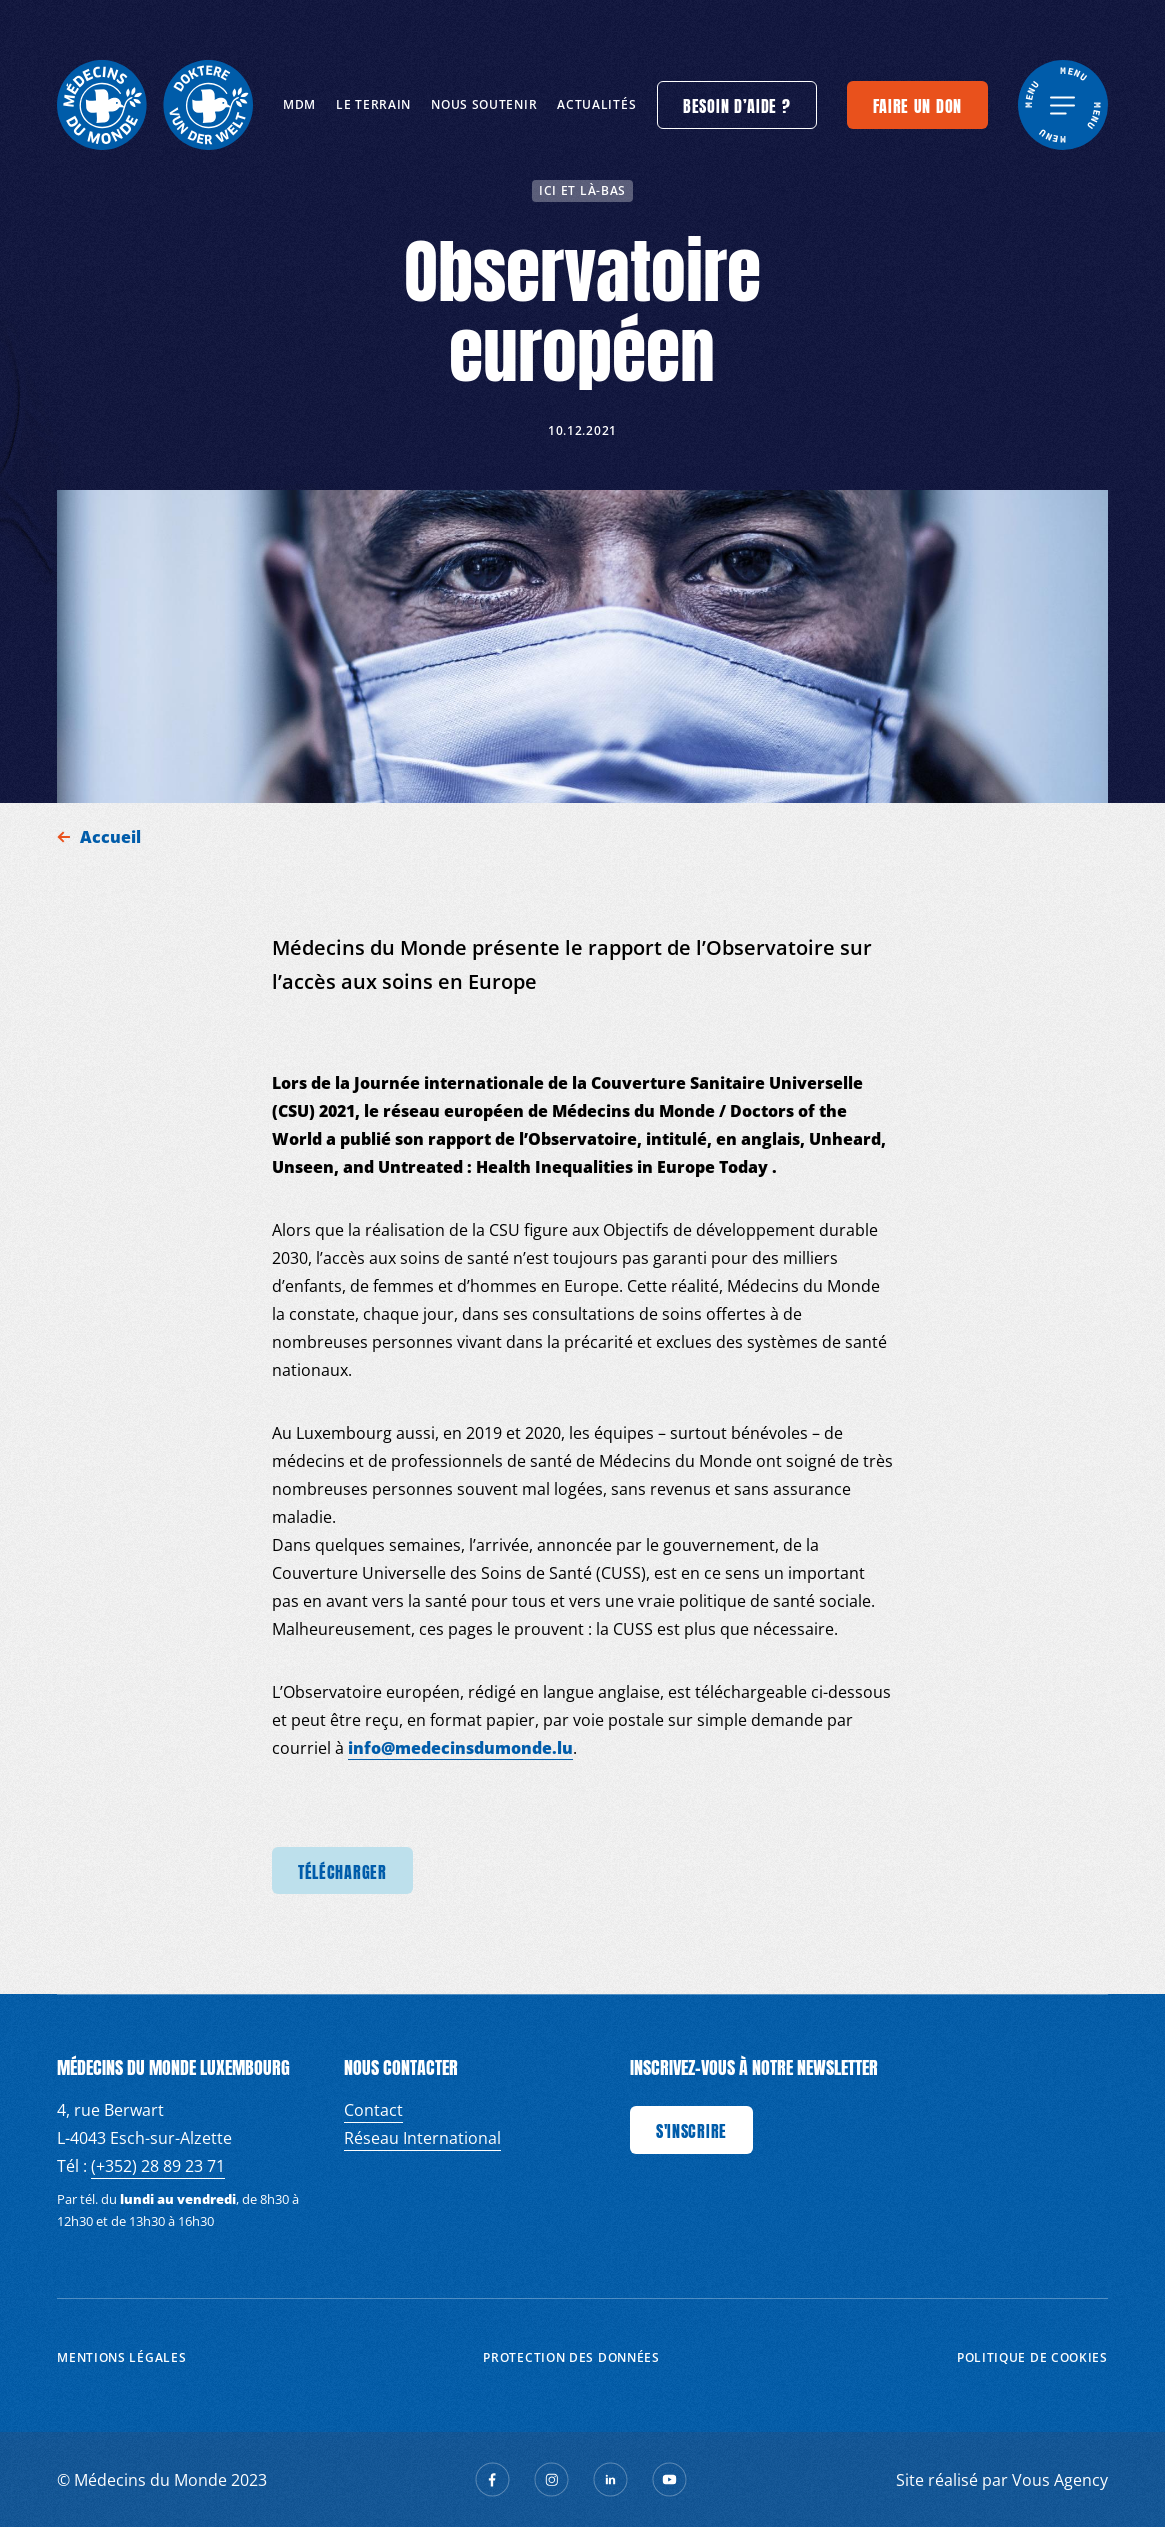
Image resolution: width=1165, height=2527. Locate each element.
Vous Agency (1060, 2480)
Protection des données (571, 2357)
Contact (373, 2110)
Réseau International (422, 2138)
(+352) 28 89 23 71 (158, 2166)
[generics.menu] (1063, 105)
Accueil (112, 837)
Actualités (596, 104)
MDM (299, 104)
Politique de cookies (1032, 2357)
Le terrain (373, 104)
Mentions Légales (121, 2357)
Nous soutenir (484, 104)
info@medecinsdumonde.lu (460, 1748)
